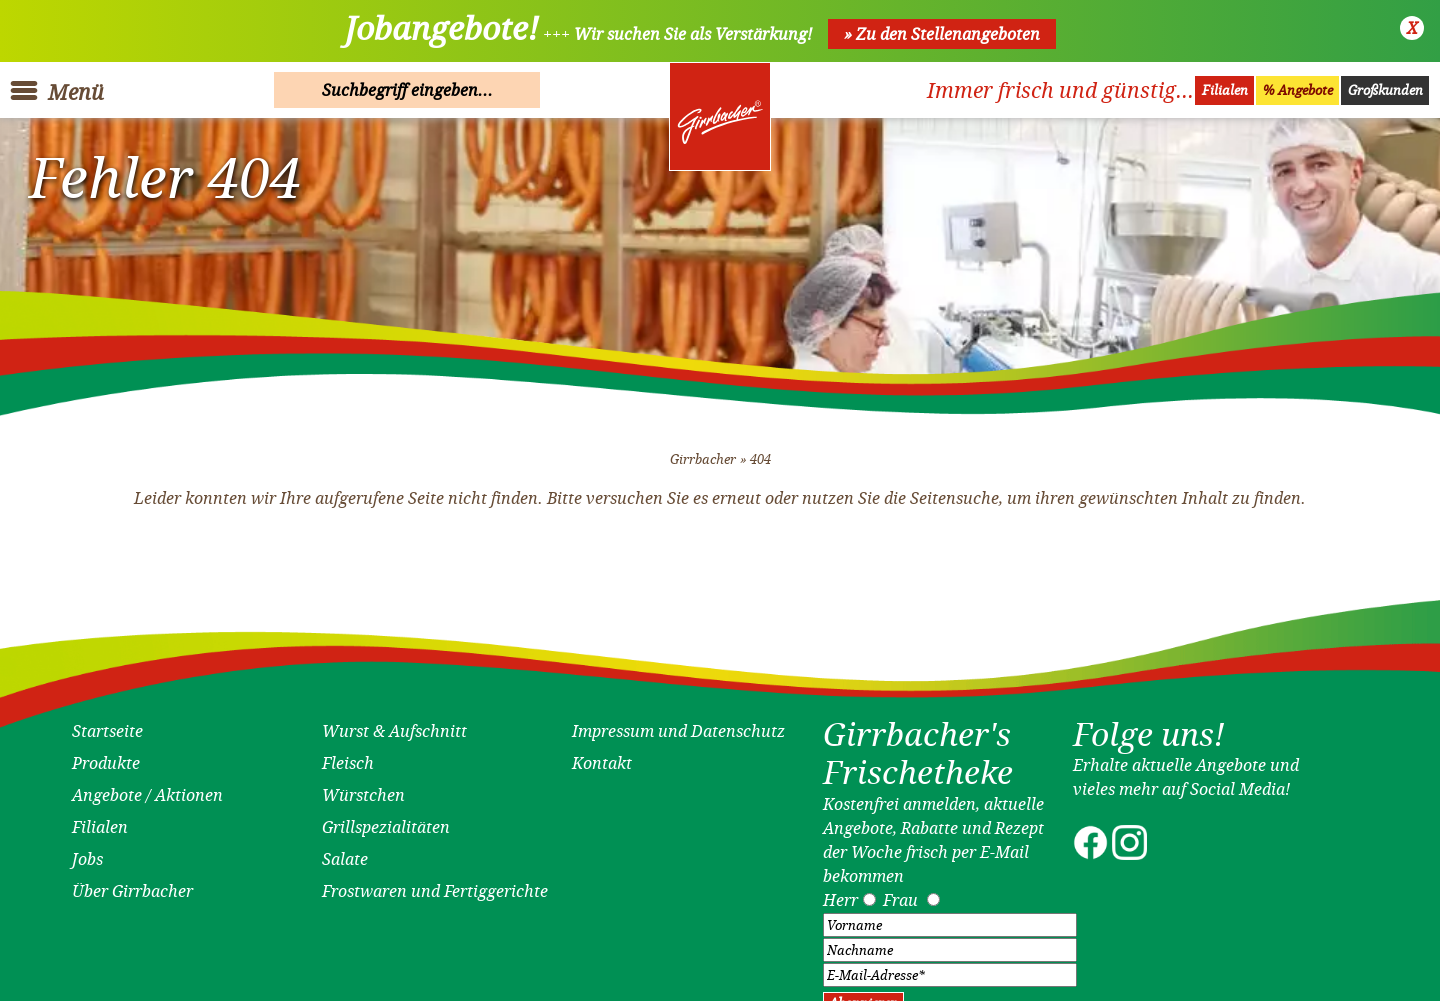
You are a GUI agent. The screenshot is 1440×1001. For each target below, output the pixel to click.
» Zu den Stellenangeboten (942, 34)
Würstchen (363, 788)
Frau (900, 892)
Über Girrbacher (132, 884)
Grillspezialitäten (386, 820)
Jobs (87, 852)
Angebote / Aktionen (147, 788)
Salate (345, 852)
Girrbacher (703, 451)
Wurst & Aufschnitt (394, 724)
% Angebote (1298, 90)
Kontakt (602, 756)
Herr (840, 892)
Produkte (106, 756)
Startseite (107, 724)
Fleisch (348, 756)
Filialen (1225, 90)
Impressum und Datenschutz (678, 724)
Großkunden (1385, 90)
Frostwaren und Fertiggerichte (435, 884)
